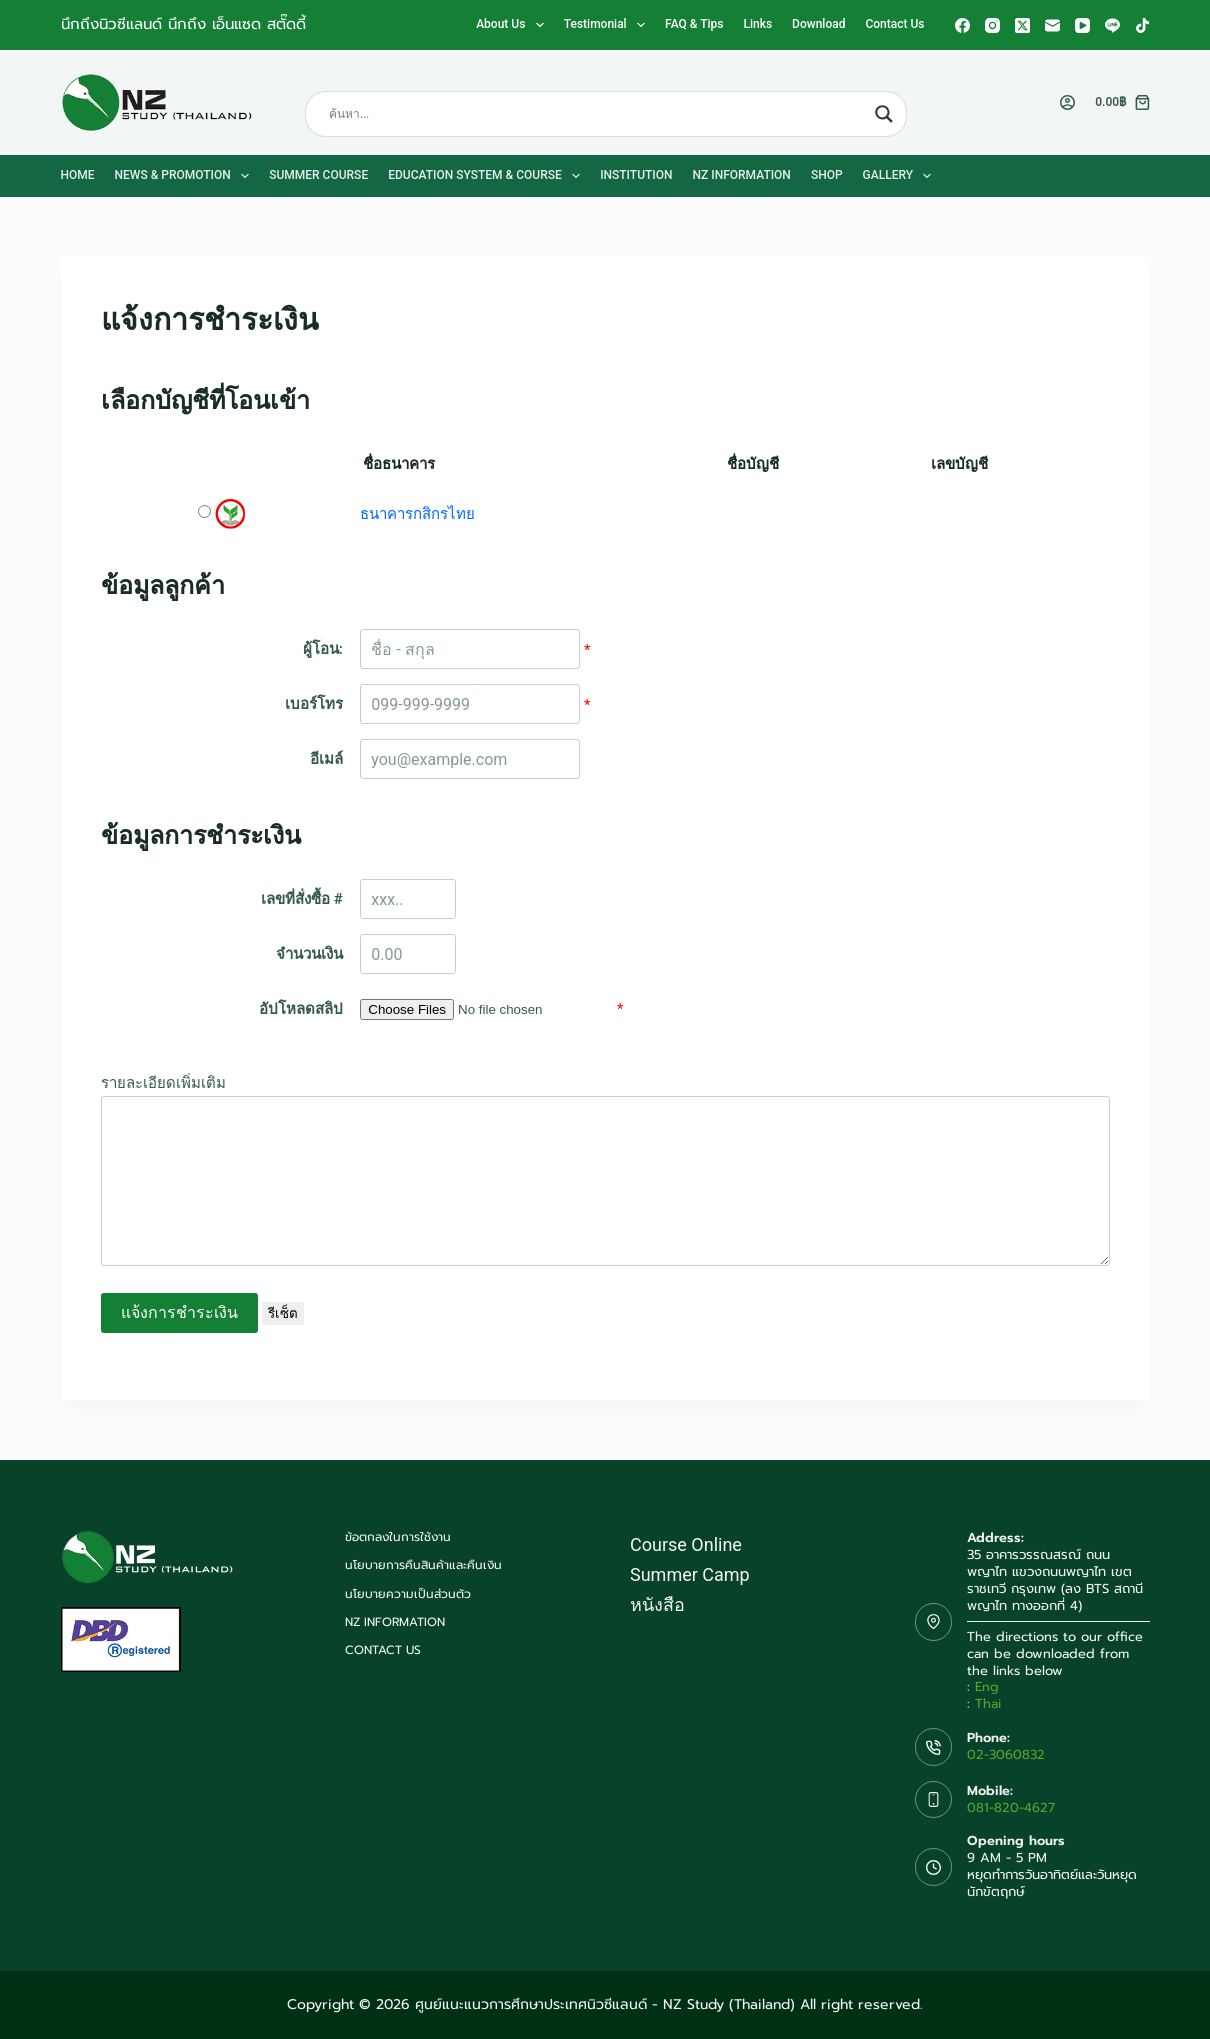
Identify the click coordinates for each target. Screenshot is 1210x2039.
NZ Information (742, 175)
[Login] (1067, 102)
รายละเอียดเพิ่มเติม (163, 1083)
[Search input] (597, 114)
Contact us (894, 24)
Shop (827, 175)
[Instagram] (992, 25)
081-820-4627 (1011, 1807)
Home (78, 175)
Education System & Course (488, 176)
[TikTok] (1142, 25)
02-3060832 (1006, 1754)
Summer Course (318, 175)
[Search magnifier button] (884, 114)
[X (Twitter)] (1022, 25)
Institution (636, 175)
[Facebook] (962, 25)
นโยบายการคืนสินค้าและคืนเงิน (423, 1566)
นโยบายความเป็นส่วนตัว (408, 1595)
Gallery (901, 176)
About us (514, 25)
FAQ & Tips (694, 24)
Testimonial (608, 25)
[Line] (1112, 25)
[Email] (1052, 25)
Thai (988, 1703)
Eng (987, 1686)
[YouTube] (1082, 25)
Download (818, 24)
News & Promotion (186, 176)
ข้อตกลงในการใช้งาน (398, 1538)
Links (757, 24)
